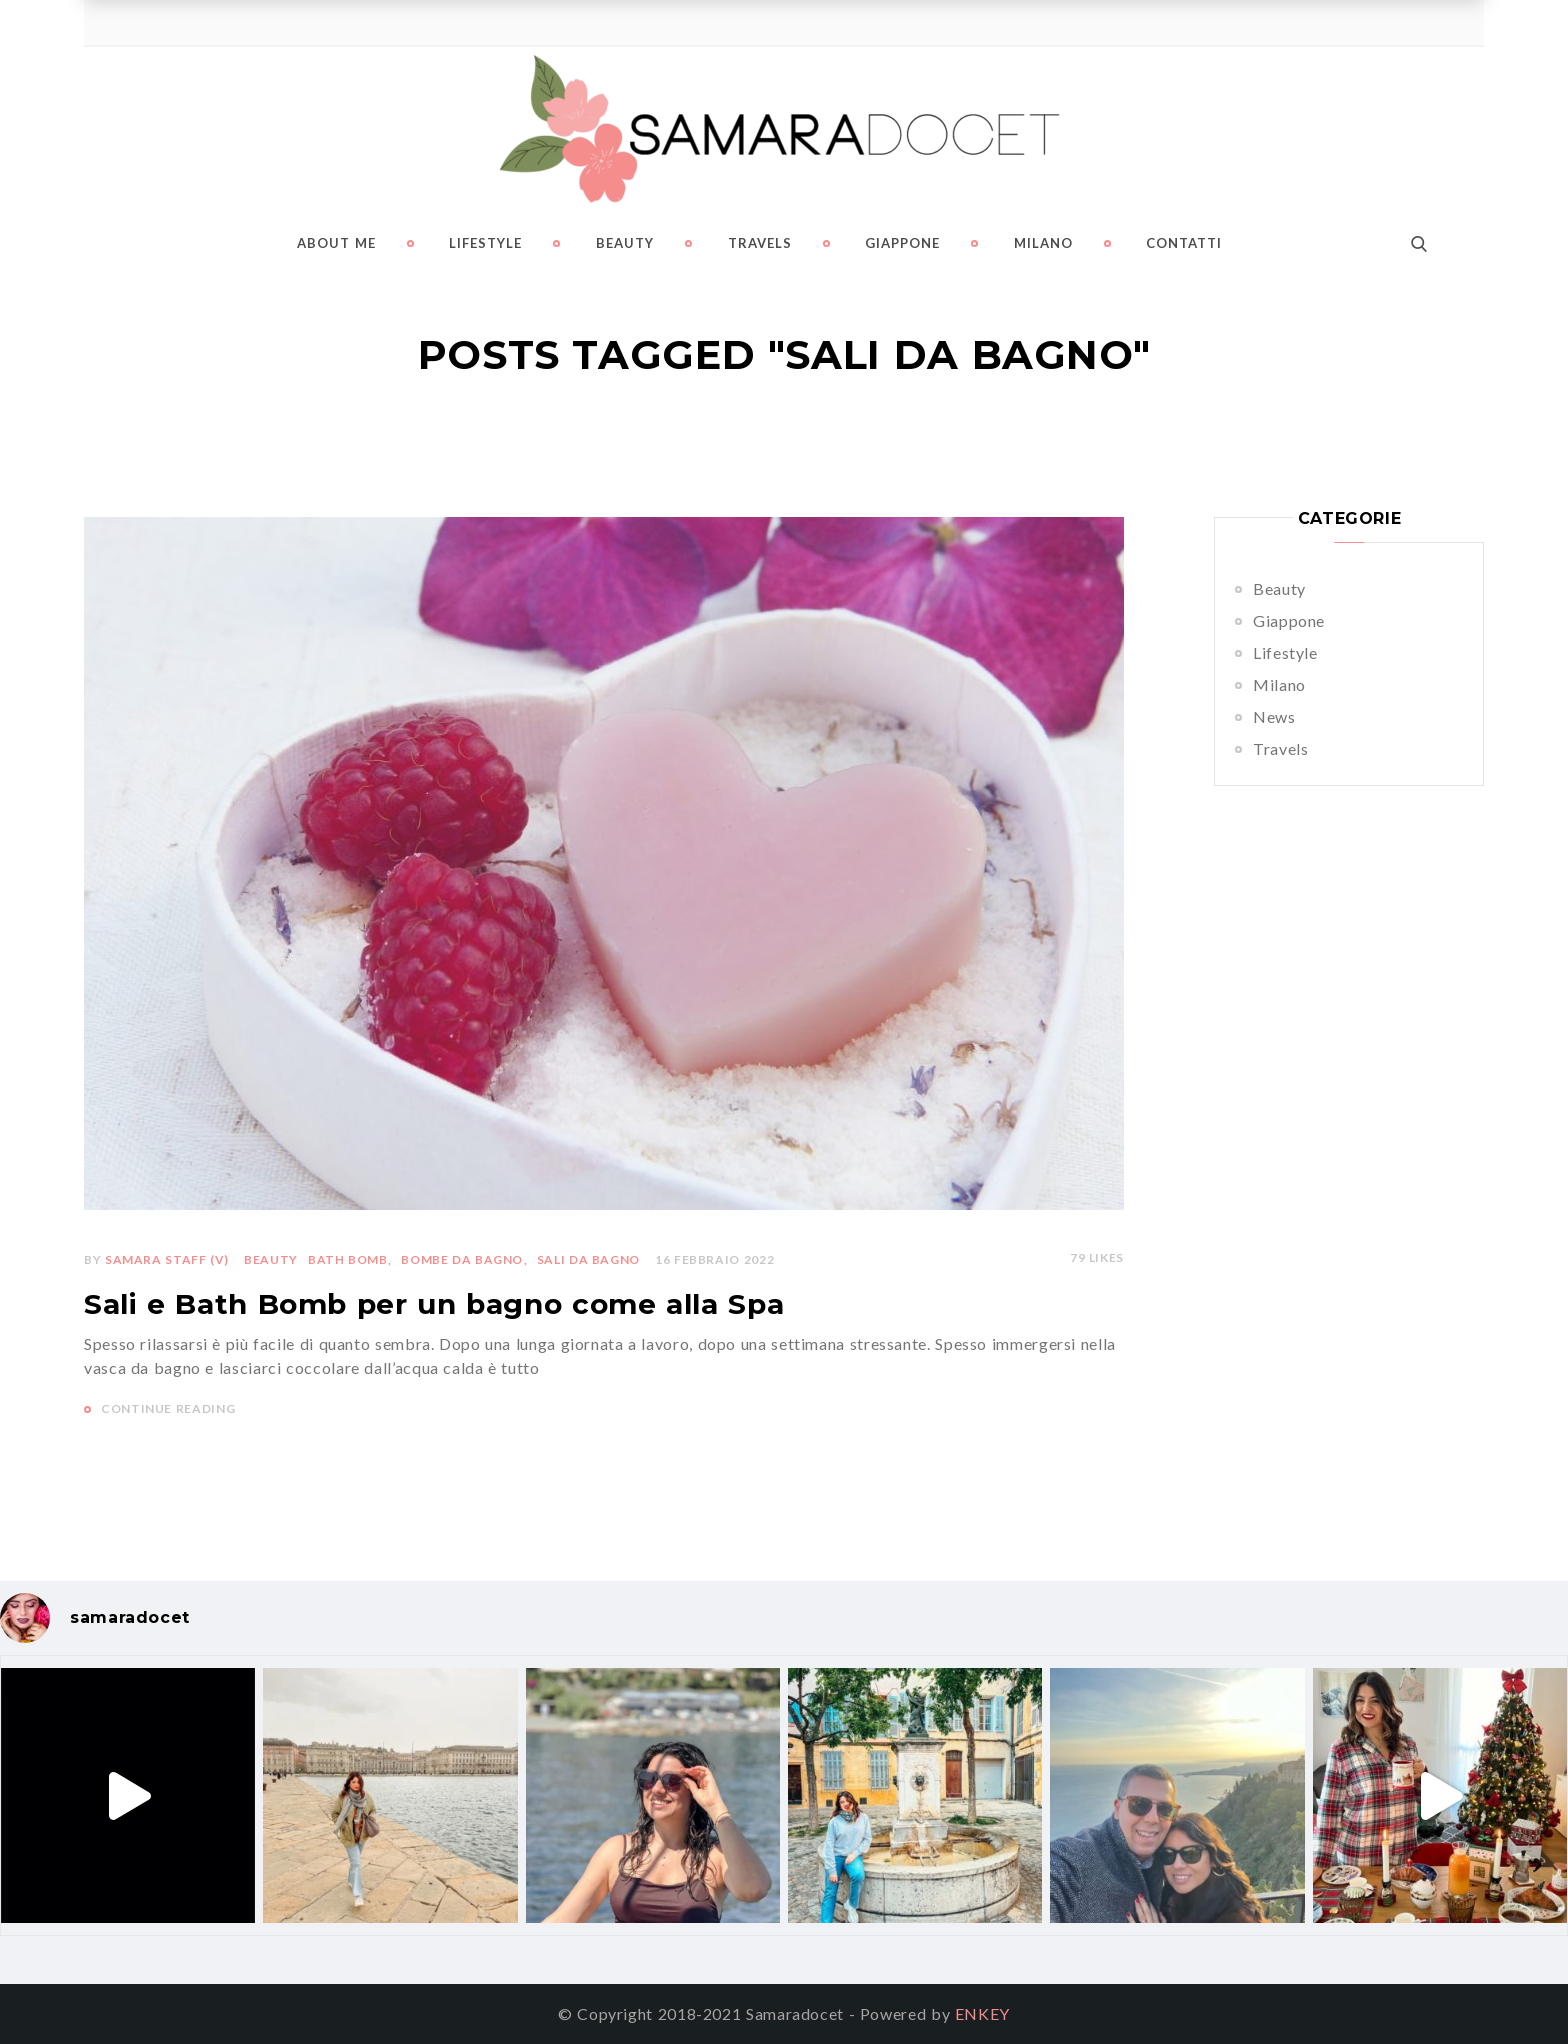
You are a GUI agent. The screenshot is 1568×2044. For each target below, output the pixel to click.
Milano (1043, 243)
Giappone (902, 243)
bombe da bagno (462, 1259)
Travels (760, 243)
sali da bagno (588, 1259)
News (1274, 716)
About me (336, 243)
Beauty (625, 243)
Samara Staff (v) (167, 1259)
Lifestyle (485, 243)
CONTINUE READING (168, 1408)
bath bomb (348, 1259)
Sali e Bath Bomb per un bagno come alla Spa (434, 1304)
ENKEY (982, 2013)
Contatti (1184, 243)
